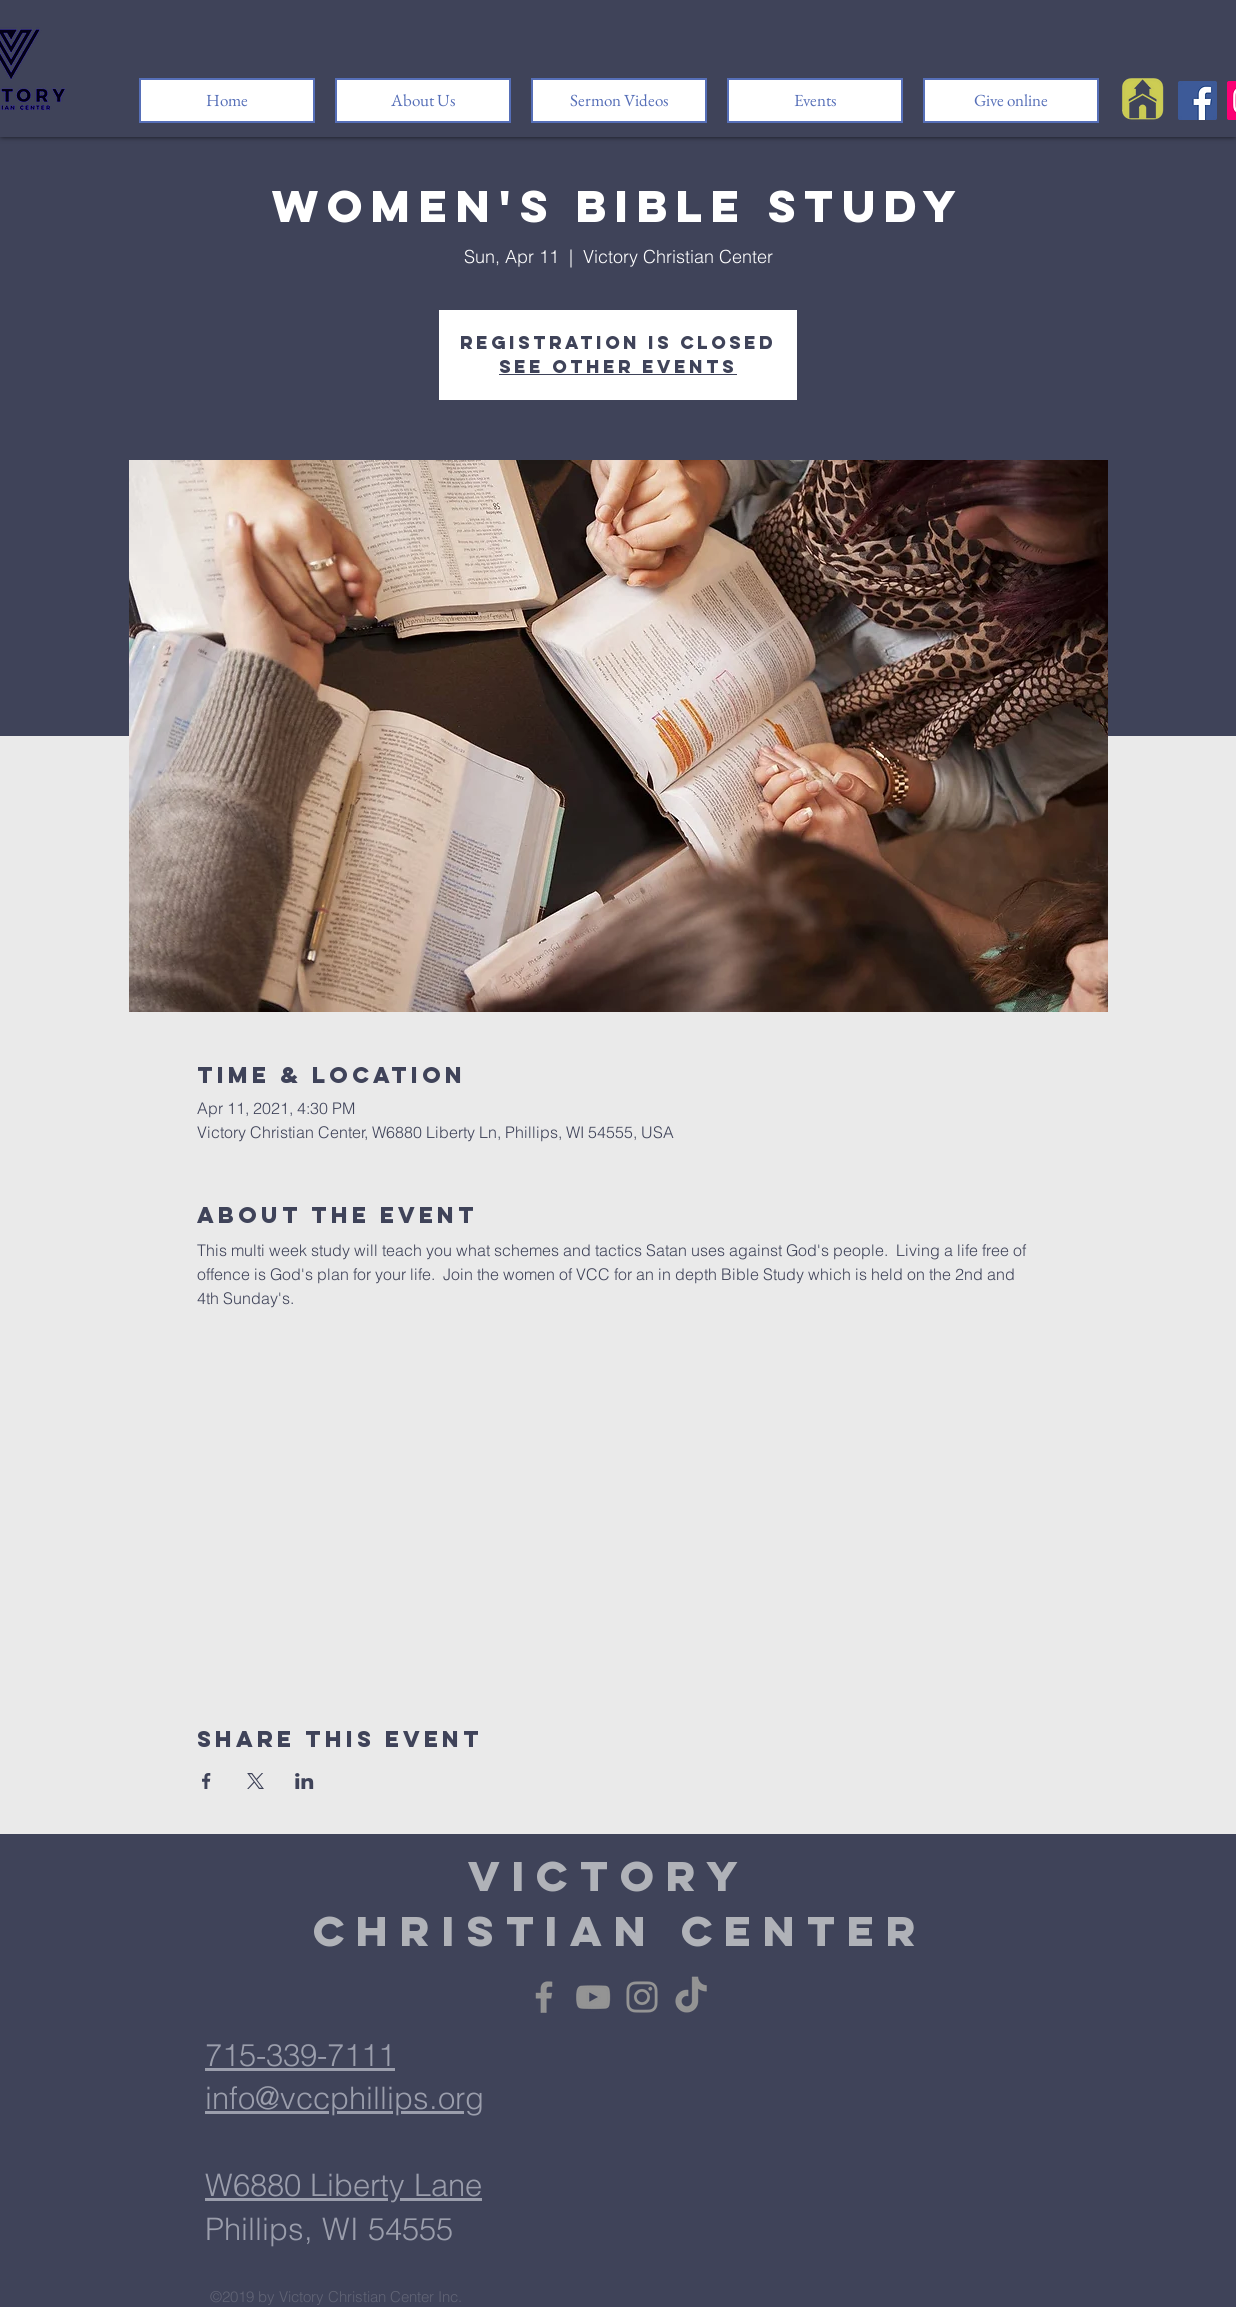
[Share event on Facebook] (206, 1781)
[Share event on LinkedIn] (304, 1781)
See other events (618, 366)
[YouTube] (593, 1997)
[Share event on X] (255, 1781)
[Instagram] (642, 1997)
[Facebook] (1197, 100)
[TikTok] (691, 1997)
